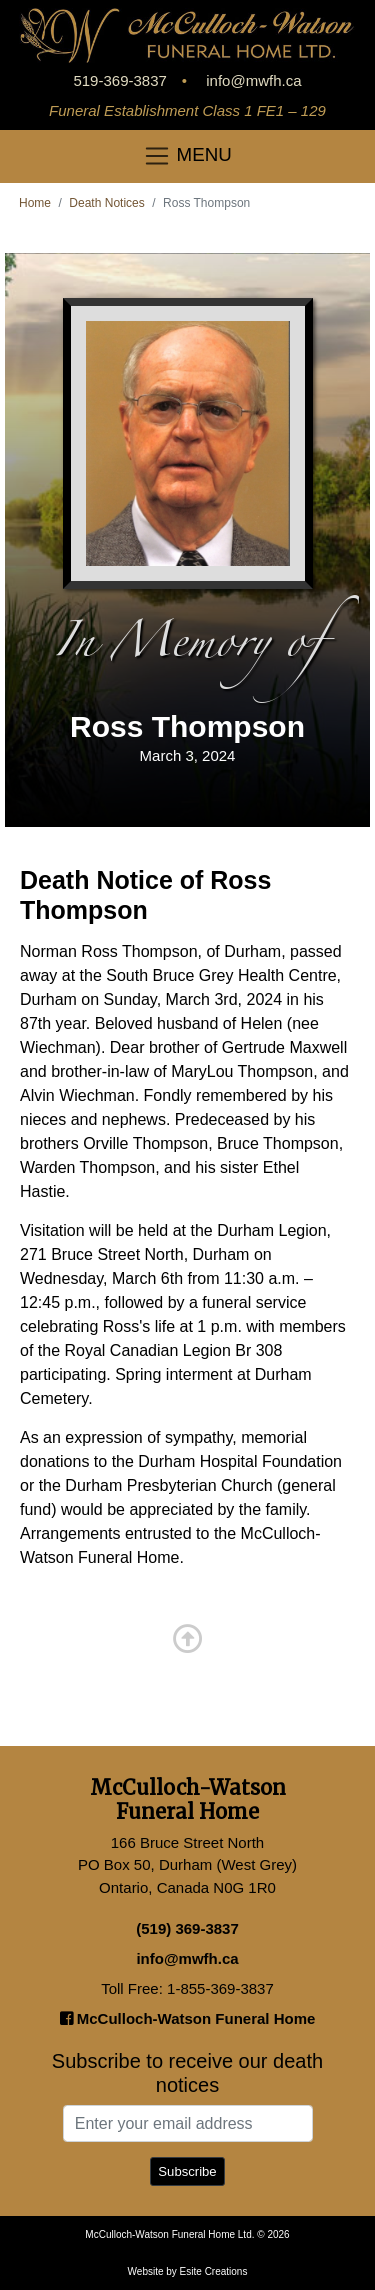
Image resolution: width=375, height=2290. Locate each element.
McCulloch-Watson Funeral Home (188, 2018)
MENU (187, 156)
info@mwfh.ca (253, 80)
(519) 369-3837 (187, 1928)
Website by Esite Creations (188, 2271)
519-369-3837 (119, 80)
